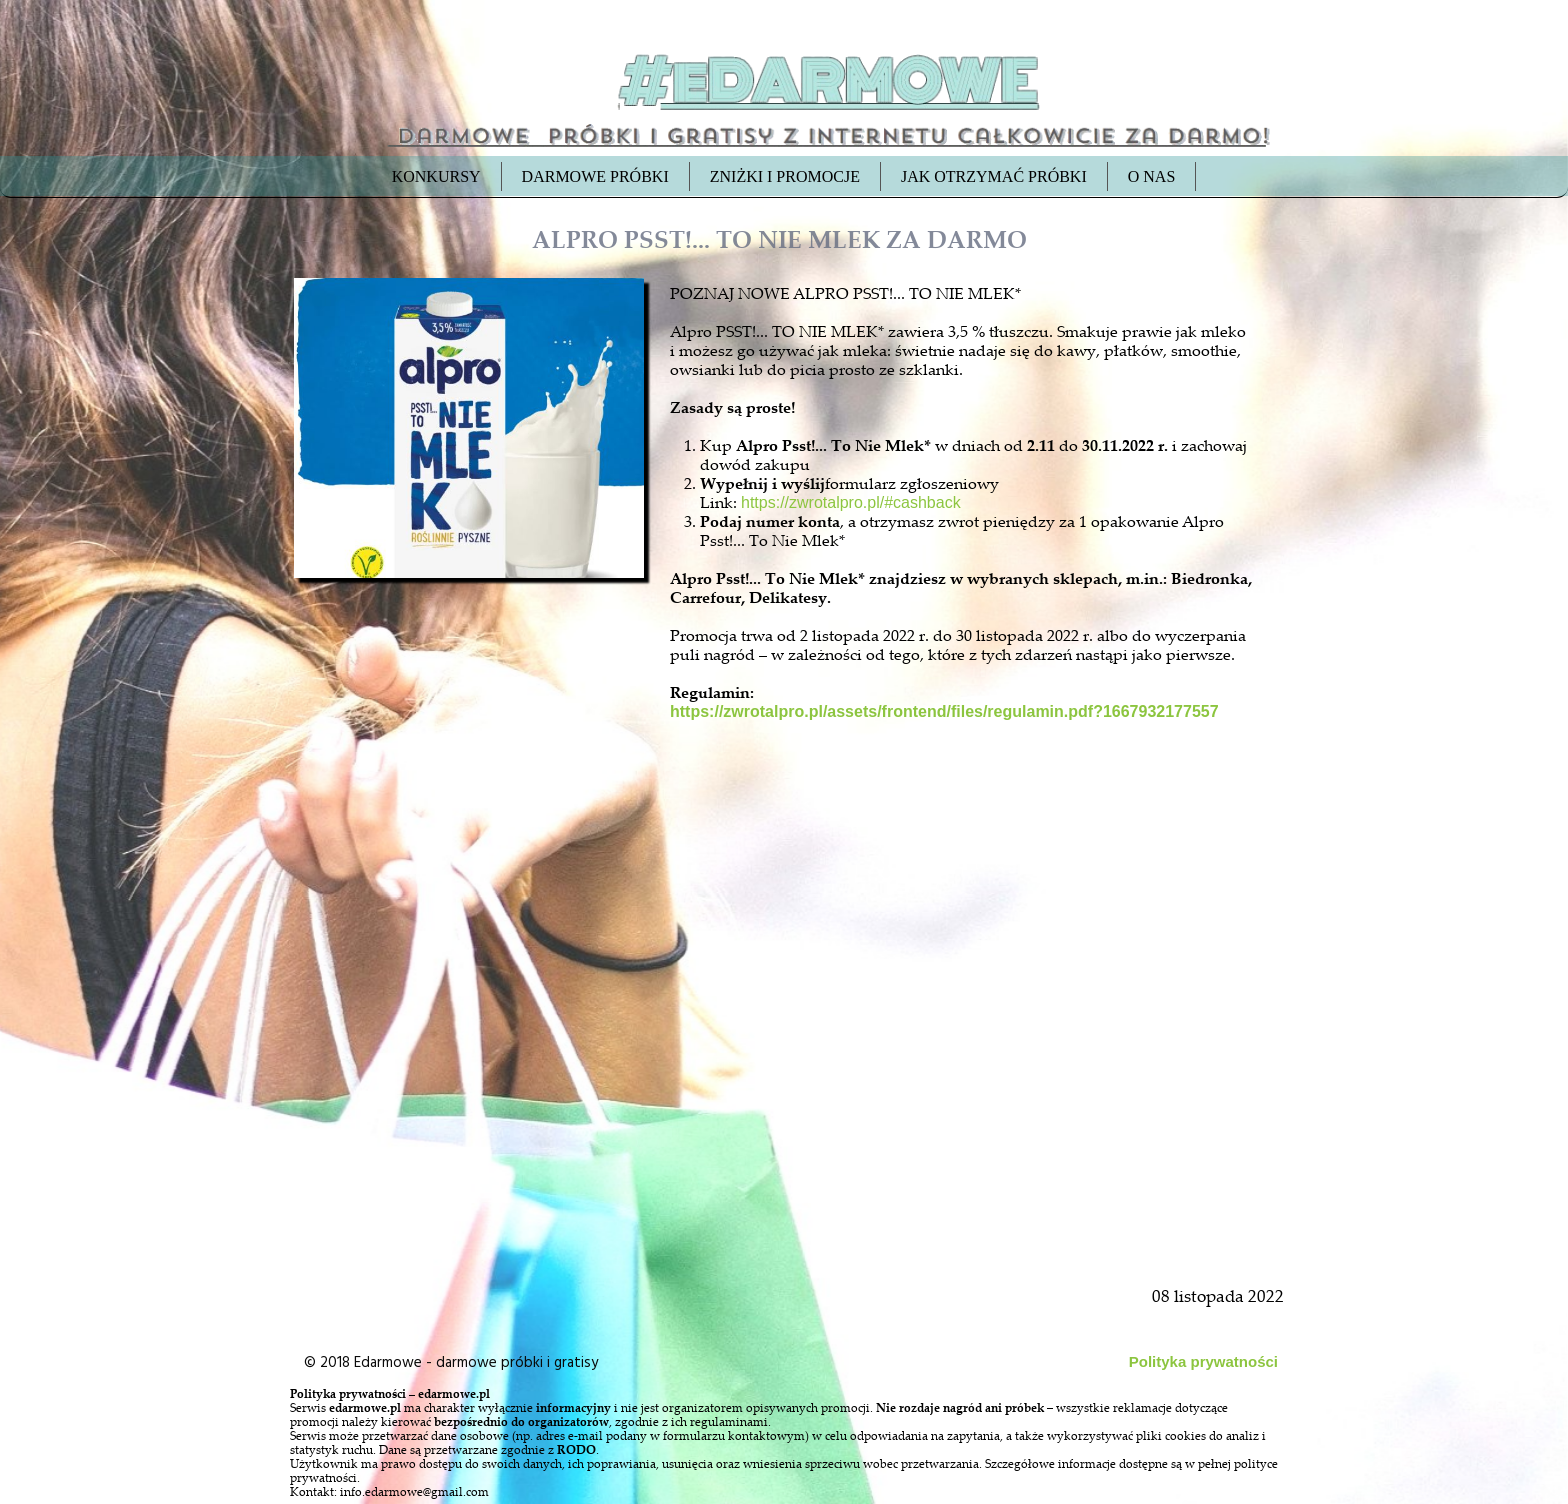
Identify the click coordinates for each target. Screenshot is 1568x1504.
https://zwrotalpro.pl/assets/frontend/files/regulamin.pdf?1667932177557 (944, 711)
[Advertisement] (471, 1042)
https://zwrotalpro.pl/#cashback (851, 502)
